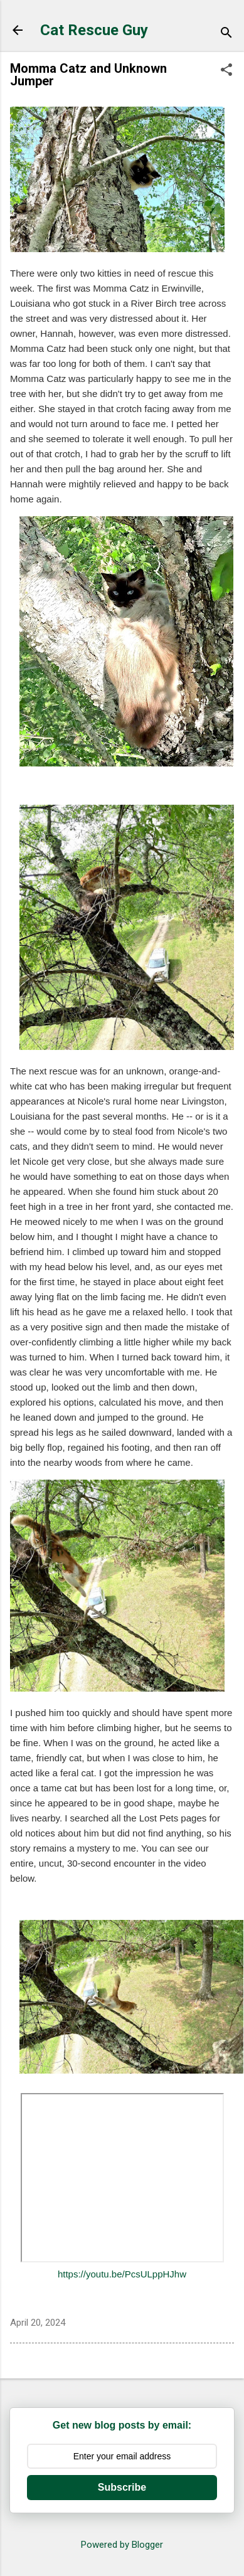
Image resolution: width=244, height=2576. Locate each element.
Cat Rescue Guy (94, 30)
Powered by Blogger (122, 2544)
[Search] (226, 34)
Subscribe (122, 2487)
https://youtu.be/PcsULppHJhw (122, 2274)
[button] (226, 71)
